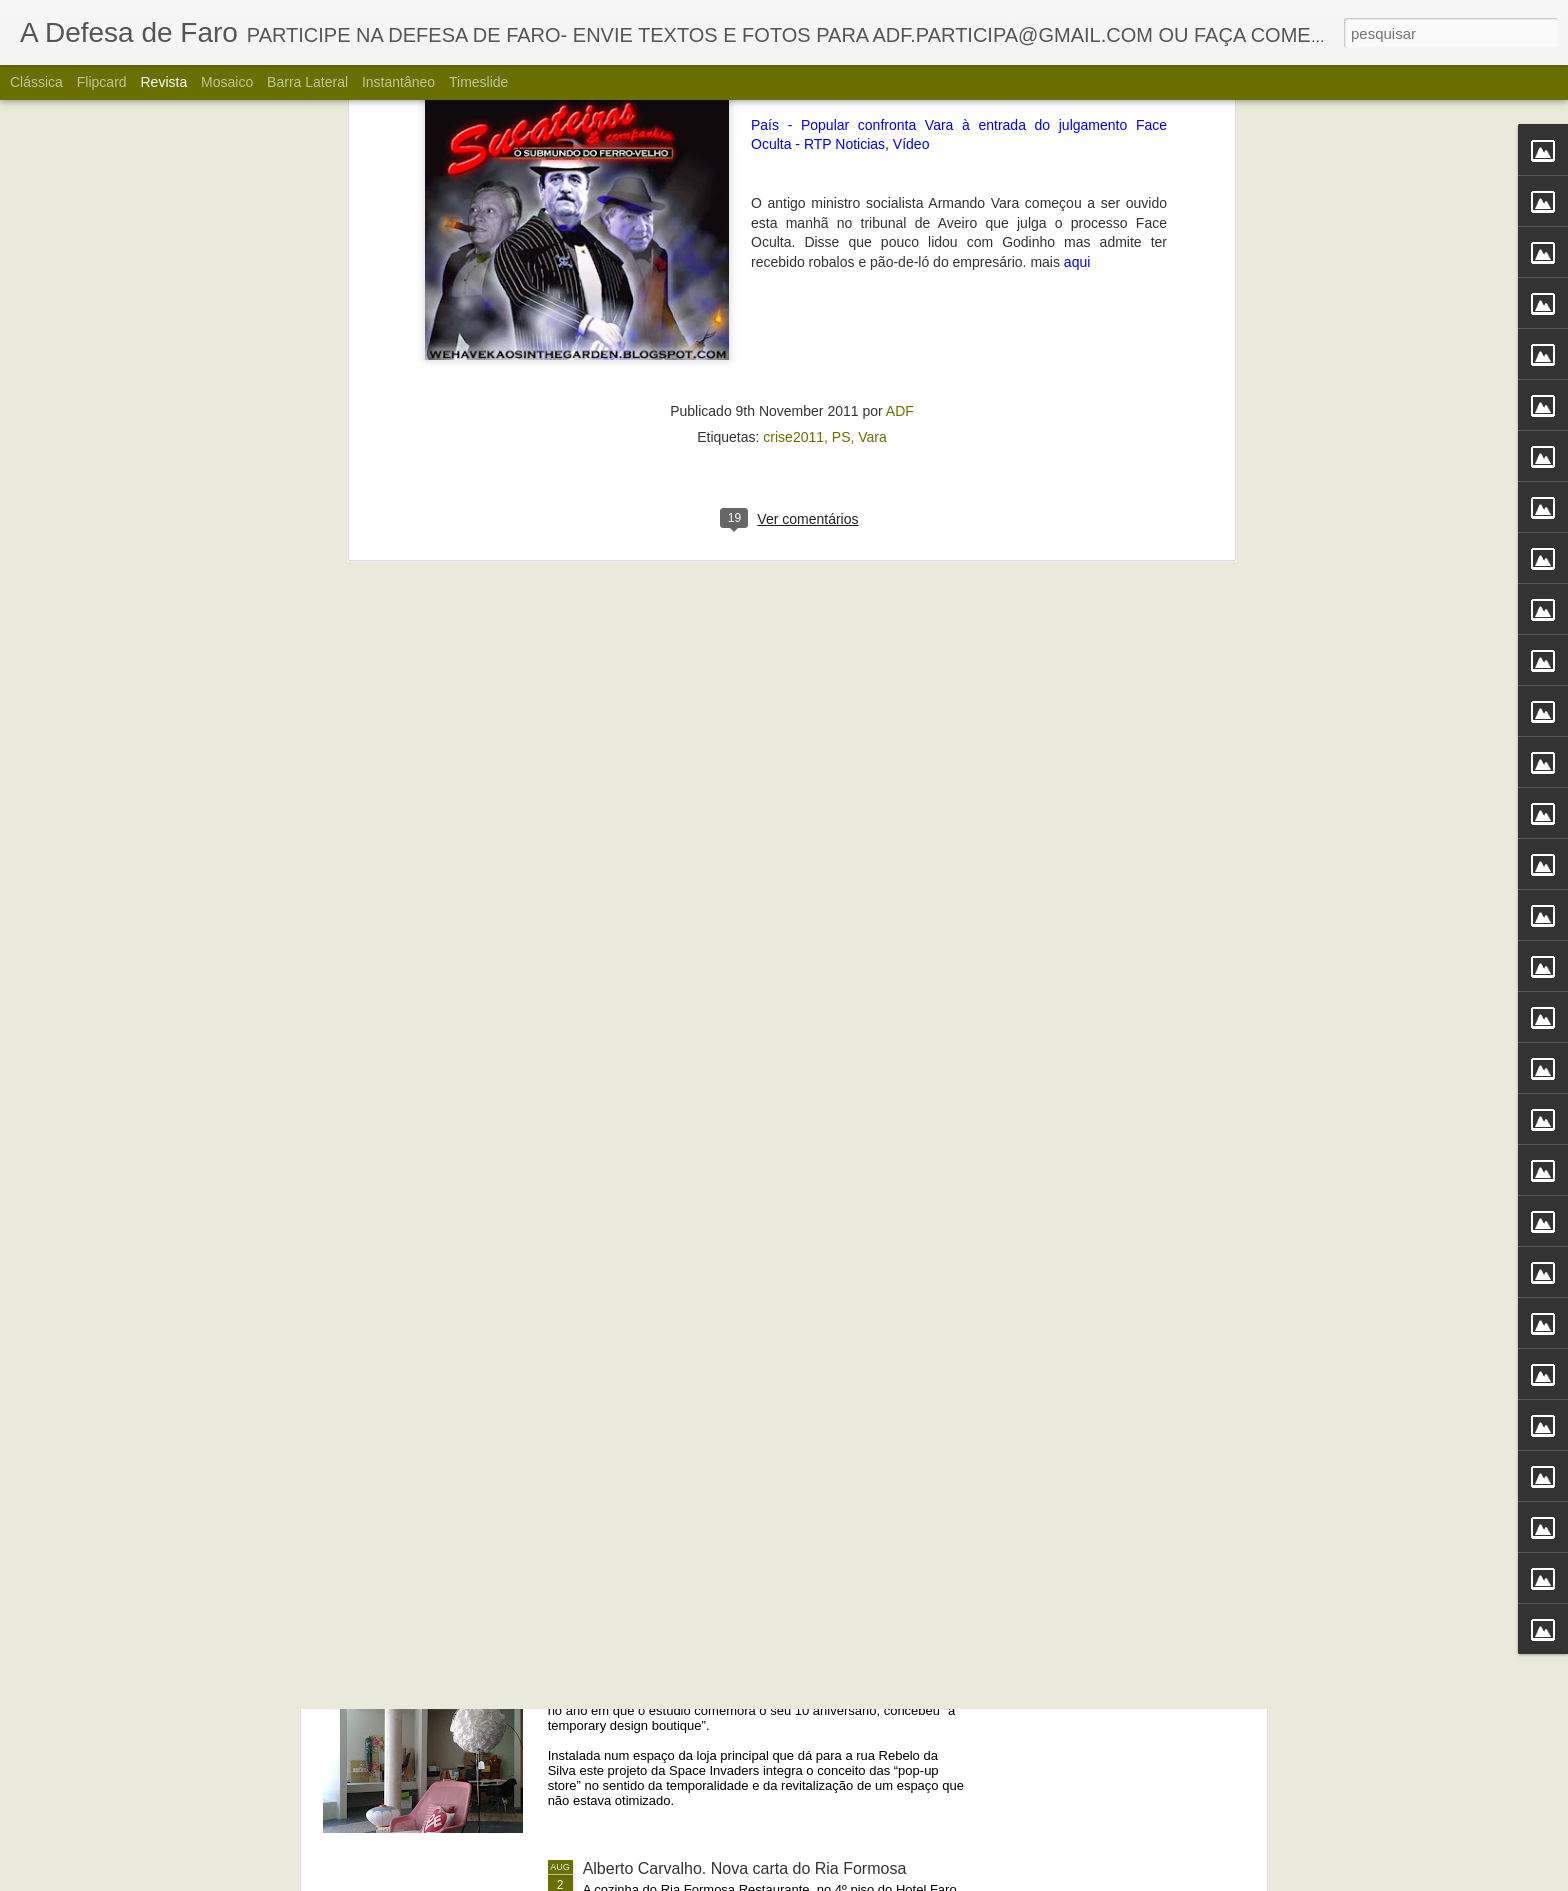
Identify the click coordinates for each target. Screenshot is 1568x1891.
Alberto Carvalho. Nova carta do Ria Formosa (745, 1868)
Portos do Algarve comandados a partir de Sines (754, 1414)
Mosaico (227, 82)
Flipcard (102, 82)
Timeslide (478, 82)
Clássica (36, 82)
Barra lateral (307, 82)
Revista (163, 82)
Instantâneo (398, 82)
